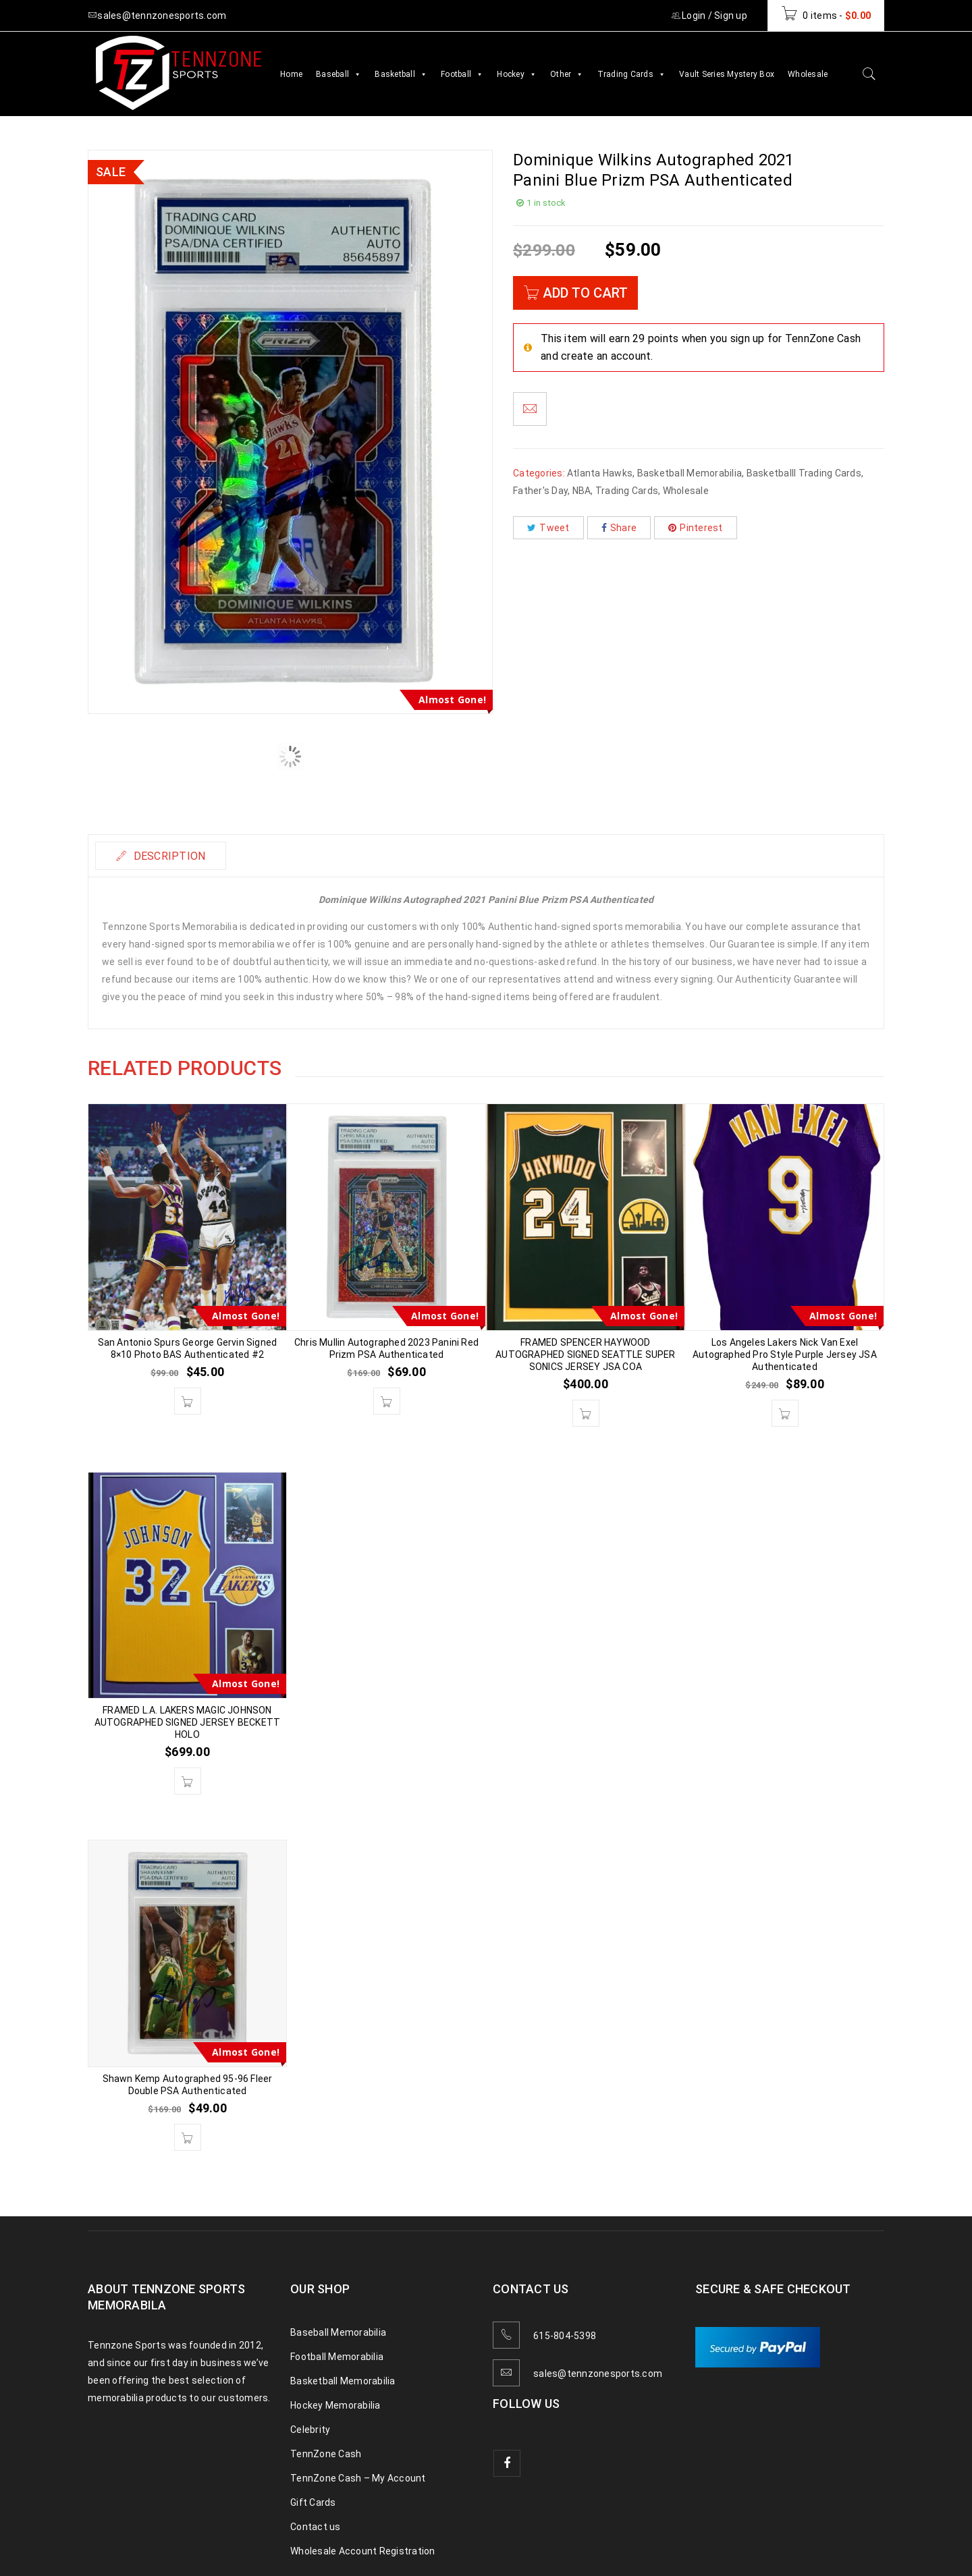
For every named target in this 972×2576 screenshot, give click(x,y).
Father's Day (540, 490)
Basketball (401, 74)
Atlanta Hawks (599, 473)
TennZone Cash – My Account (358, 2478)
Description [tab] (167, 856)
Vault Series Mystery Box (726, 74)
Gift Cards (313, 2502)
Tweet (548, 527)
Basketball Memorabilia (689, 473)
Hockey (517, 74)
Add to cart (585, 293)
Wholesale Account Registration (362, 2551)
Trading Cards (631, 74)
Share (619, 527)
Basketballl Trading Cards (804, 473)
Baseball (338, 74)
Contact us (315, 2526)
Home (291, 74)
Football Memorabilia (336, 2356)
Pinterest (695, 527)
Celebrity (310, 2429)
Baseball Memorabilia (338, 2332)
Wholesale (808, 74)
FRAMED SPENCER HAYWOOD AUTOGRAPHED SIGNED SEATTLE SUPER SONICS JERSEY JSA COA (585, 1354)
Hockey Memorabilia (335, 2405)
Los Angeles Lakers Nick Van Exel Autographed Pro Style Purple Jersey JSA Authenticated (785, 1354)
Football (462, 74)
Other (567, 74)
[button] (187, 1401)
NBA (581, 490)
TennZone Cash (325, 2453)
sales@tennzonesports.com (597, 2373)
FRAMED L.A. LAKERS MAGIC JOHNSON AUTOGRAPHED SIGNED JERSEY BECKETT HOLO (187, 1722)
